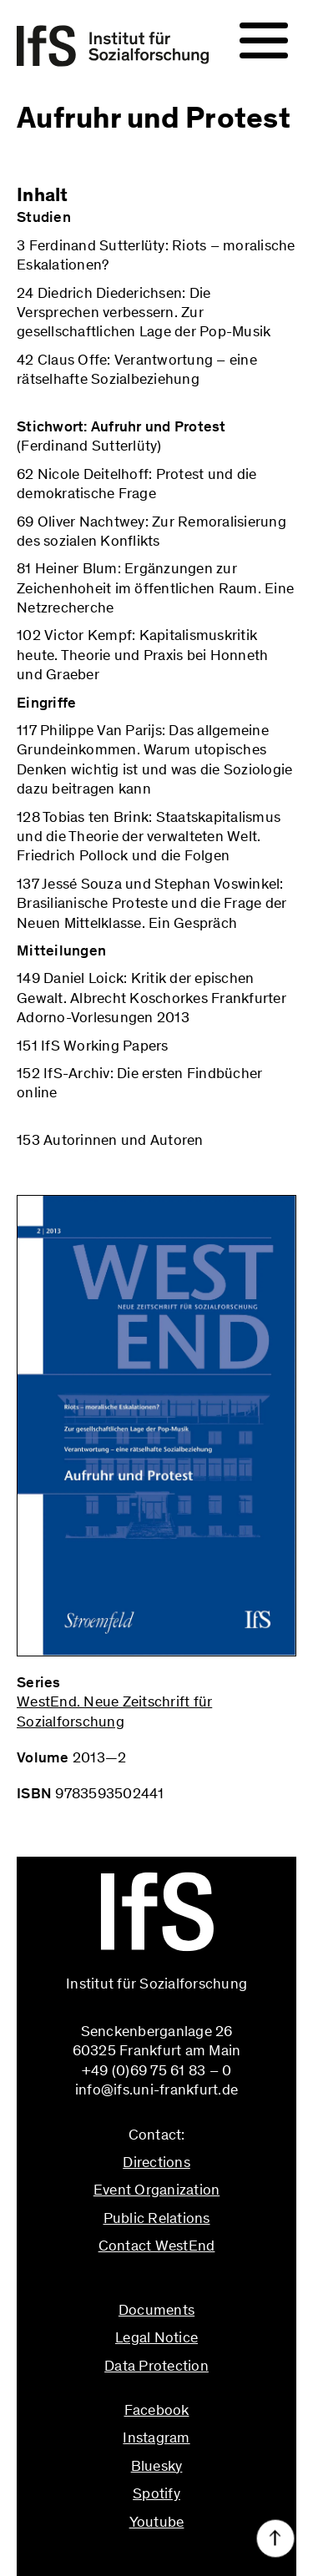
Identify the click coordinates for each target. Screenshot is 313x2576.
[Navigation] (264, 41)
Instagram (156, 2437)
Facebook (156, 2410)
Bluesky (157, 2466)
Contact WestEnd (156, 2245)
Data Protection (156, 2366)
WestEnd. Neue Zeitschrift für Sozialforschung (114, 1711)
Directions (156, 2162)
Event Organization (156, 2189)
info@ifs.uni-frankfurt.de (156, 2281)
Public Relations (156, 2218)
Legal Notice (156, 2337)
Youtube (156, 2522)
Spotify (156, 2493)
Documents (156, 2310)
